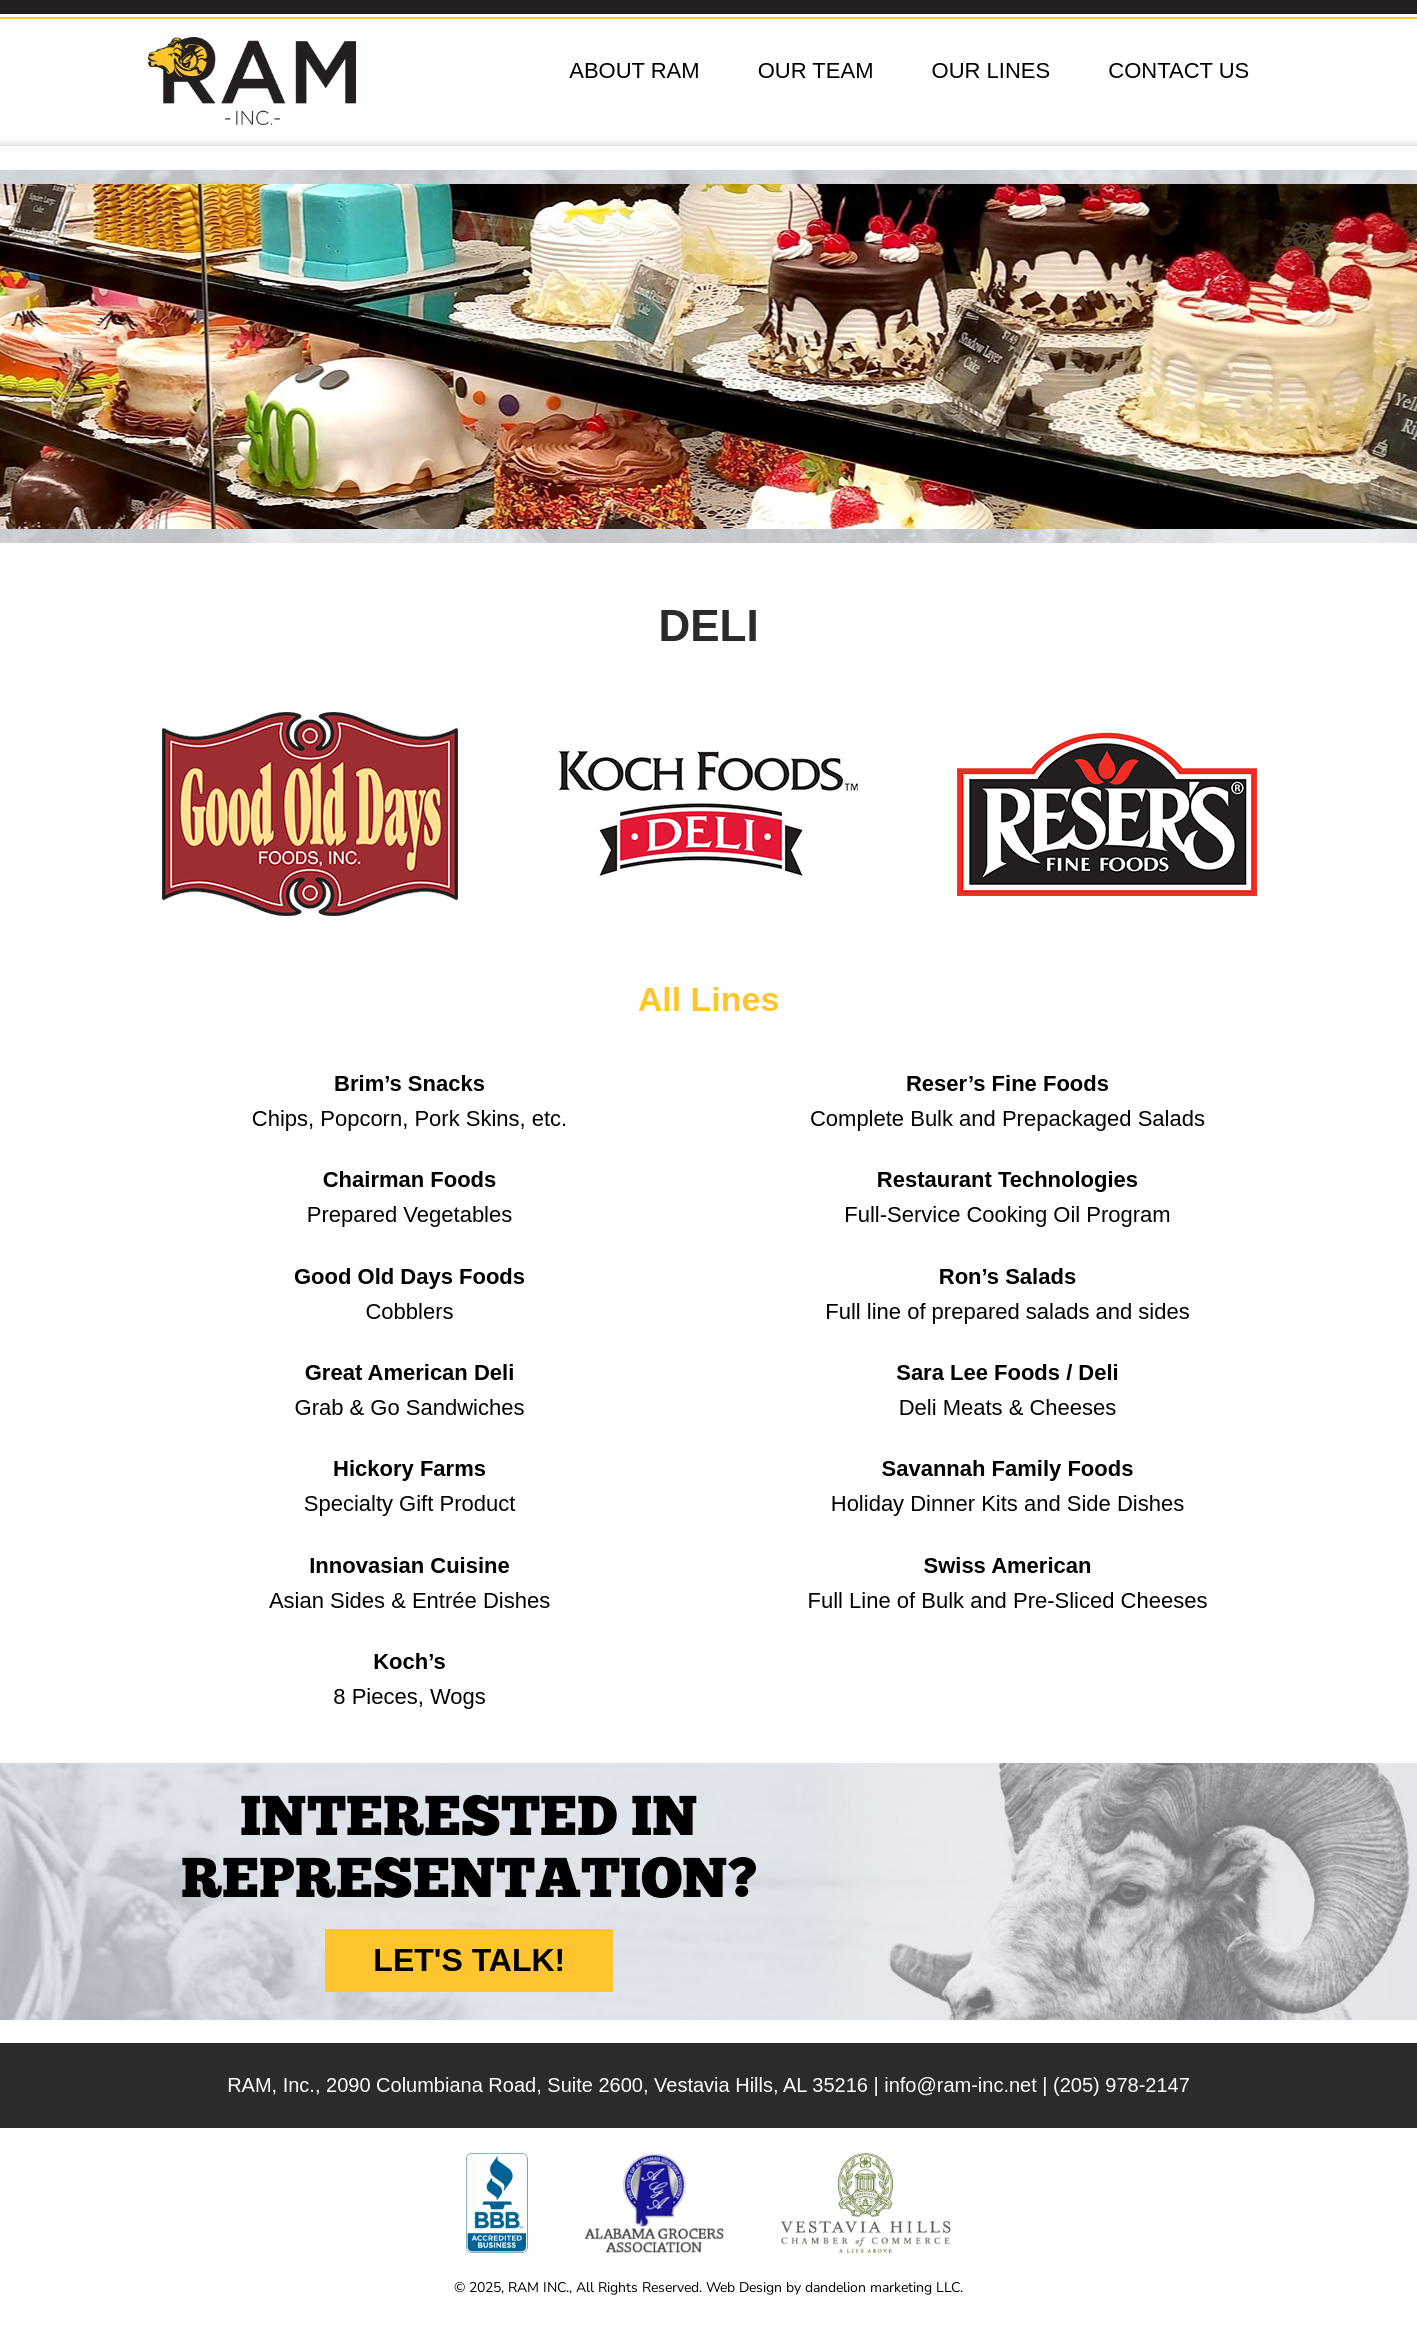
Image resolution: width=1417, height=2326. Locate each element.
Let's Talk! (469, 1960)
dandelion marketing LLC (882, 2287)
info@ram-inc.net (960, 2085)
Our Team (816, 70)
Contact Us (1178, 70)
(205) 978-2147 (1121, 2085)
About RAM (634, 70)
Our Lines (991, 70)
